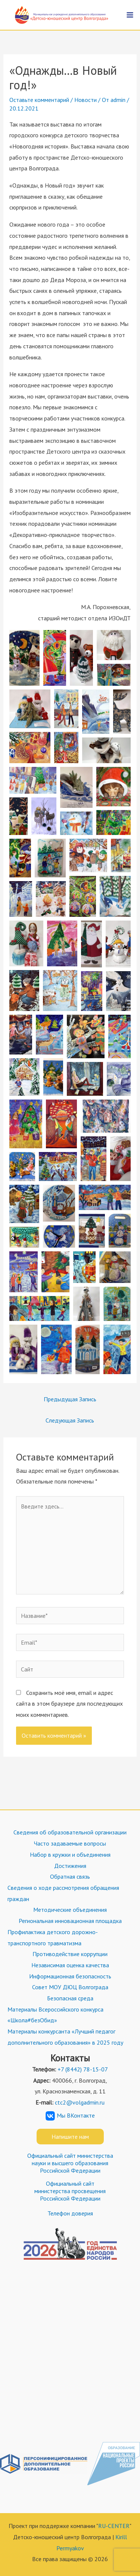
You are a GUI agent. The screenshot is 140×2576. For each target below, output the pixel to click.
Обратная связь (70, 1876)
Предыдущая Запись (70, 1399)
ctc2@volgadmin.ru (80, 2102)
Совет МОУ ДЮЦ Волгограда (70, 1987)
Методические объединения (70, 1909)
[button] (24, 658)
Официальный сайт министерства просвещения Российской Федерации (70, 2191)
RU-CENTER (114, 2525)
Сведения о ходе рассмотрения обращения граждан (63, 1893)
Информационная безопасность (70, 1976)
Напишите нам (70, 2136)
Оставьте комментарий (39, 99)
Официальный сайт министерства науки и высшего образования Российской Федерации (70, 2163)
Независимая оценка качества (70, 1965)
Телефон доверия (70, 2213)
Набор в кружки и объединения (70, 1854)
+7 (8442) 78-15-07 (82, 2069)
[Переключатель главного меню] (130, 15)
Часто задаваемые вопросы (70, 1843)
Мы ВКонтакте (70, 2115)
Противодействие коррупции (70, 1954)
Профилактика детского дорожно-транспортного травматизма (52, 1937)
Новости (85, 99)
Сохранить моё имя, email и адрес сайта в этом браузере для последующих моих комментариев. (69, 1703)
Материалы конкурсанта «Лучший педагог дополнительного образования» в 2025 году (65, 2037)
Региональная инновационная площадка (70, 1920)
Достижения (70, 1865)
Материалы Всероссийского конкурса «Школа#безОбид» (55, 2015)
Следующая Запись (70, 1420)
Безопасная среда (70, 1998)
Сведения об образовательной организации (70, 1832)
